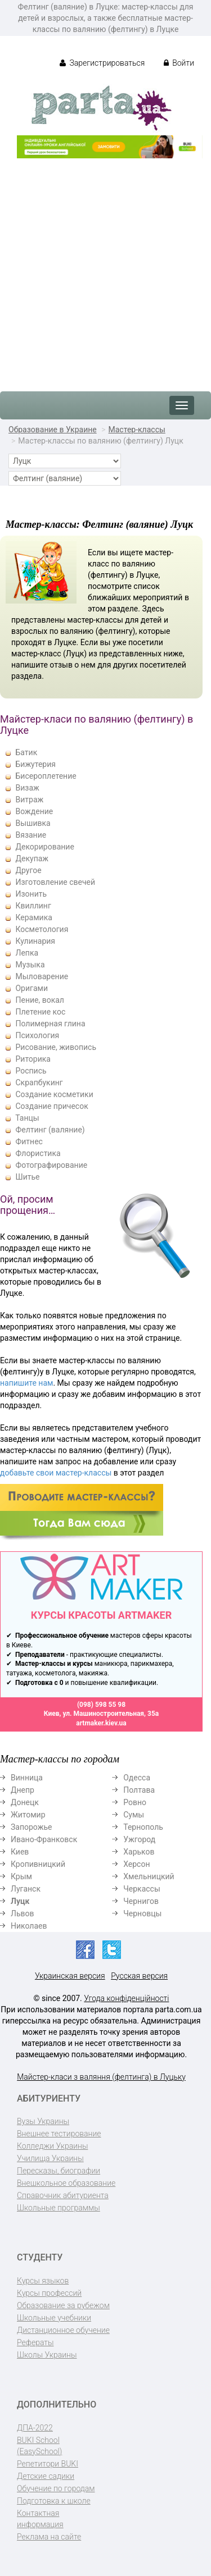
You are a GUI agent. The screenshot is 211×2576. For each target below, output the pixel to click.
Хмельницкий (148, 1876)
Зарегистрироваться (102, 62)
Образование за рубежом (63, 2305)
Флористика (37, 1153)
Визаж (27, 787)
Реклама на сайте (49, 2536)
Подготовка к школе (54, 2500)
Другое (28, 870)
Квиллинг (33, 905)
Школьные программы (58, 2207)
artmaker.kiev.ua (101, 1723)
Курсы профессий (49, 2293)
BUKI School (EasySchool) (39, 2446)
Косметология (41, 929)
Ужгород (139, 1839)
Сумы (133, 1814)
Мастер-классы (137, 429)
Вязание (30, 834)
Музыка (29, 964)
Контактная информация (40, 2519)
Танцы (27, 1117)
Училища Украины (50, 2158)
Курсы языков (43, 2280)
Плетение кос (40, 1011)
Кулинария (35, 941)
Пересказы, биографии (58, 2170)
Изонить (31, 893)
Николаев (29, 1925)
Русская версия (139, 1975)
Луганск (26, 1888)
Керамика (33, 917)
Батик (26, 752)
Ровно (134, 1802)
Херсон (136, 1864)
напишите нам (26, 1382)
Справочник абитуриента (63, 2195)
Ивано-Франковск (44, 1839)
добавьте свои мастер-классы (55, 1472)
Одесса (136, 1777)
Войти (179, 62)
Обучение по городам (56, 2488)
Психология (37, 1035)
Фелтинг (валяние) (49, 1129)
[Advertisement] (105, 269)
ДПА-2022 (35, 2427)
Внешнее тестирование (59, 2133)
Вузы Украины (43, 2121)
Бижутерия (35, 764)
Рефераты (35, 2342)
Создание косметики (54, 1094)
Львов (22, 1913)
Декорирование (44, 846)
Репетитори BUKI (47, 2463)
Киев (20, 1851)
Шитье (27, 1176)
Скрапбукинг (38, 1082)
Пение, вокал (39, 999)
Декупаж (31, 858)
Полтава (139, 1789)
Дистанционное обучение (63, 2330)
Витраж (29, 799)
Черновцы (142, 1913)
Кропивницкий (38, 1864)
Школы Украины (47, 2354)
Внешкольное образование (66, 2182)
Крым (21, 1876)
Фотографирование (51, 1165)
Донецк (25, 1802)
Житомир (28, 1814)
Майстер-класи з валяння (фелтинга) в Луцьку (101, 2076)
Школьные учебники (54, 2317)
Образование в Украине (52, 429)
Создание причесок (51, 1106)
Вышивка (32, 823)
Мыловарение (41, 976)
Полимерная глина (50, 1023)
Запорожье (31, 1827)
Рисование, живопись (55, 1047)
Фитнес (28, 1141)
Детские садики (45, 2476)
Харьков (138, 1851)
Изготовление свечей (55, 882)
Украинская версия (70, 1975)
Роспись (30, 1070)
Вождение (34, 811)
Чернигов (141, 1901)
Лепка (26, 952)
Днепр (22, 1789)
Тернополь (143, 1827)
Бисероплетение (45, 775)
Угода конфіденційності (126, 1998)
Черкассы (141, 1888)
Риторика (32, 1058)
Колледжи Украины (52, 2145)
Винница (27, 1777)
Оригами (31, 988)
